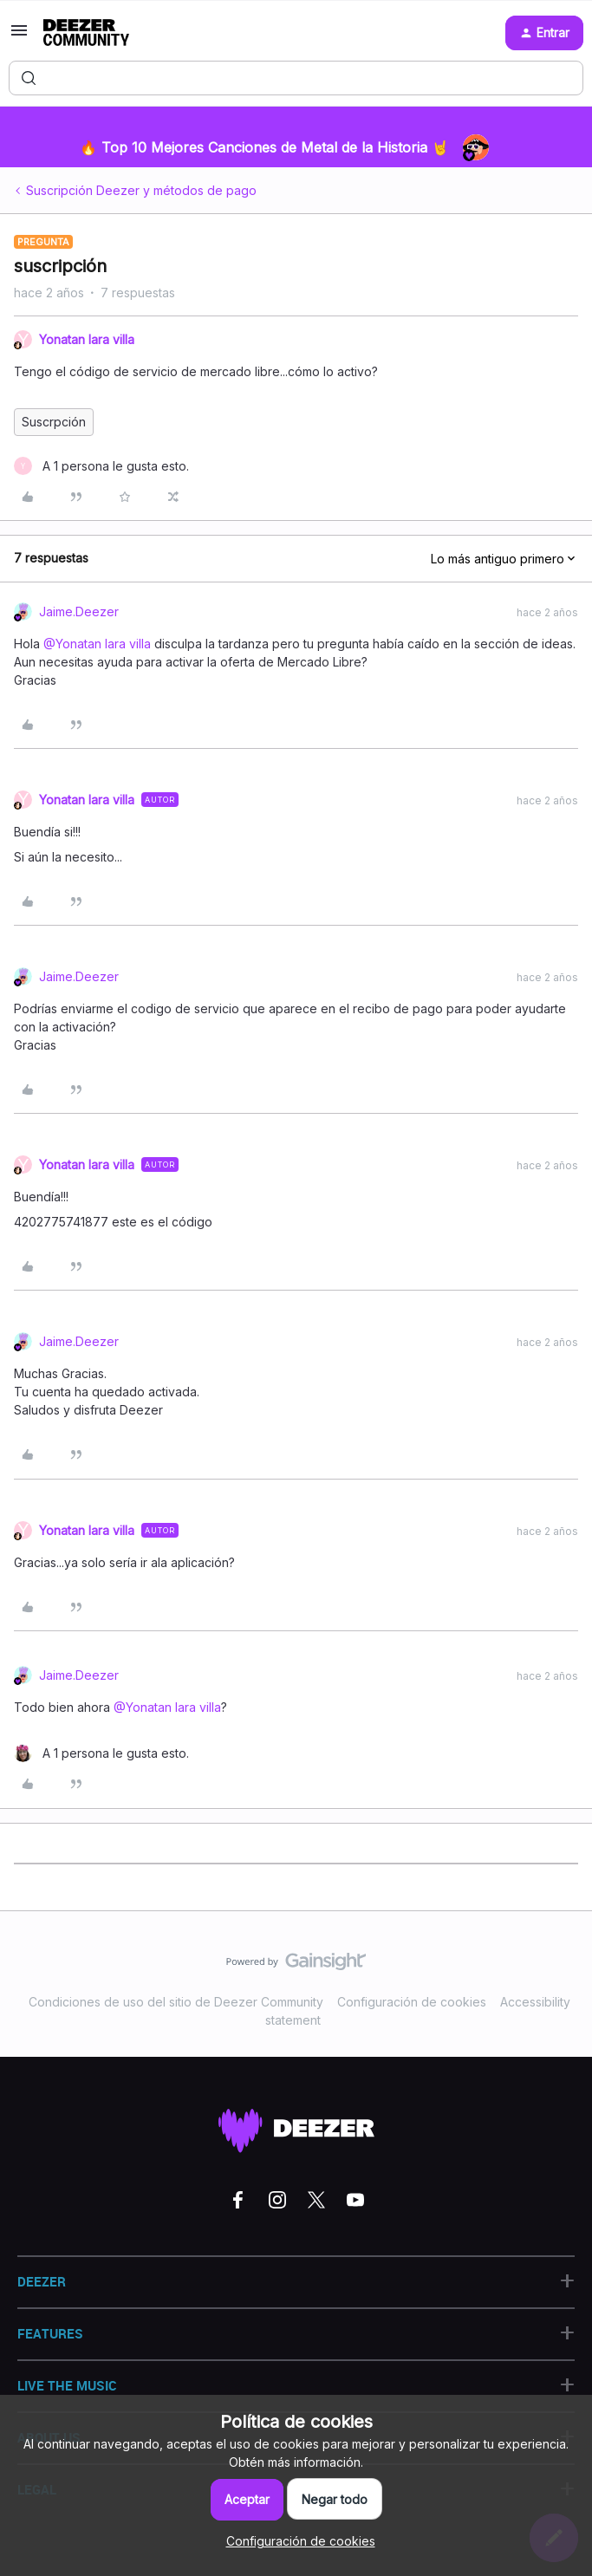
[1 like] (101, 466)
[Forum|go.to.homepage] (86, 33)
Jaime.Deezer (79, 611)
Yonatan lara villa (86, 339)
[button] (19, 36)
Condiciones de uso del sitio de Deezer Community (176, 2001)
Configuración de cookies (411, 2001)
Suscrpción (54, 421)
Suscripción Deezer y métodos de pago (141, 190)
